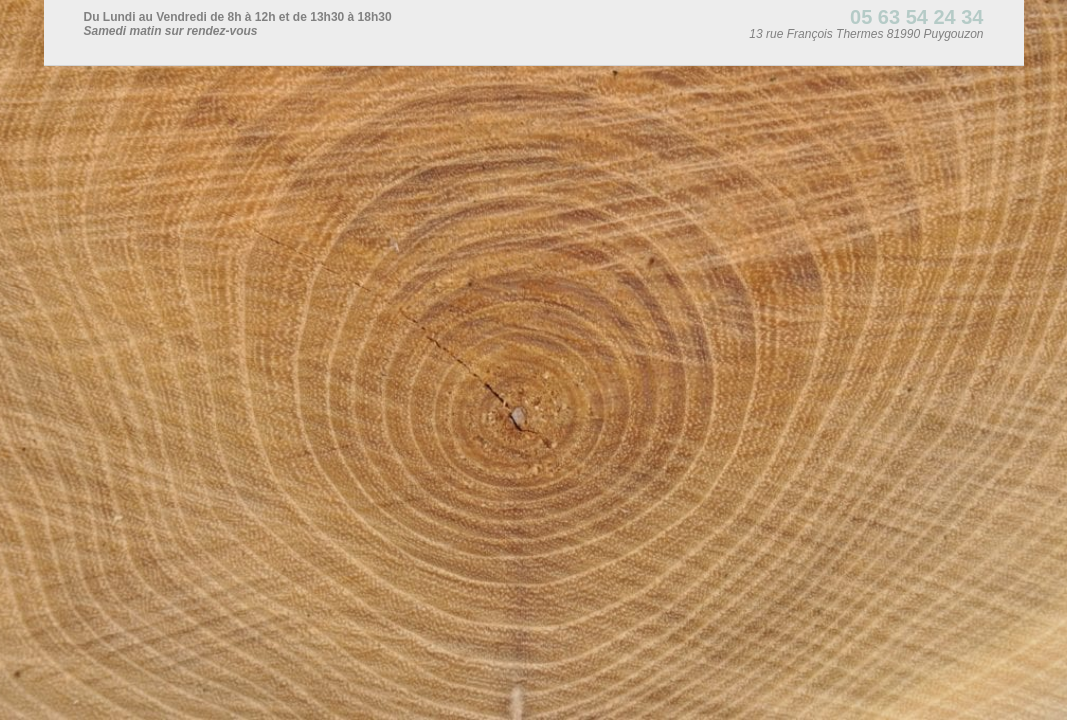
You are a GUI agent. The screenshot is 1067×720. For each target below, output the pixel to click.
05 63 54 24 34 (916, 17)
